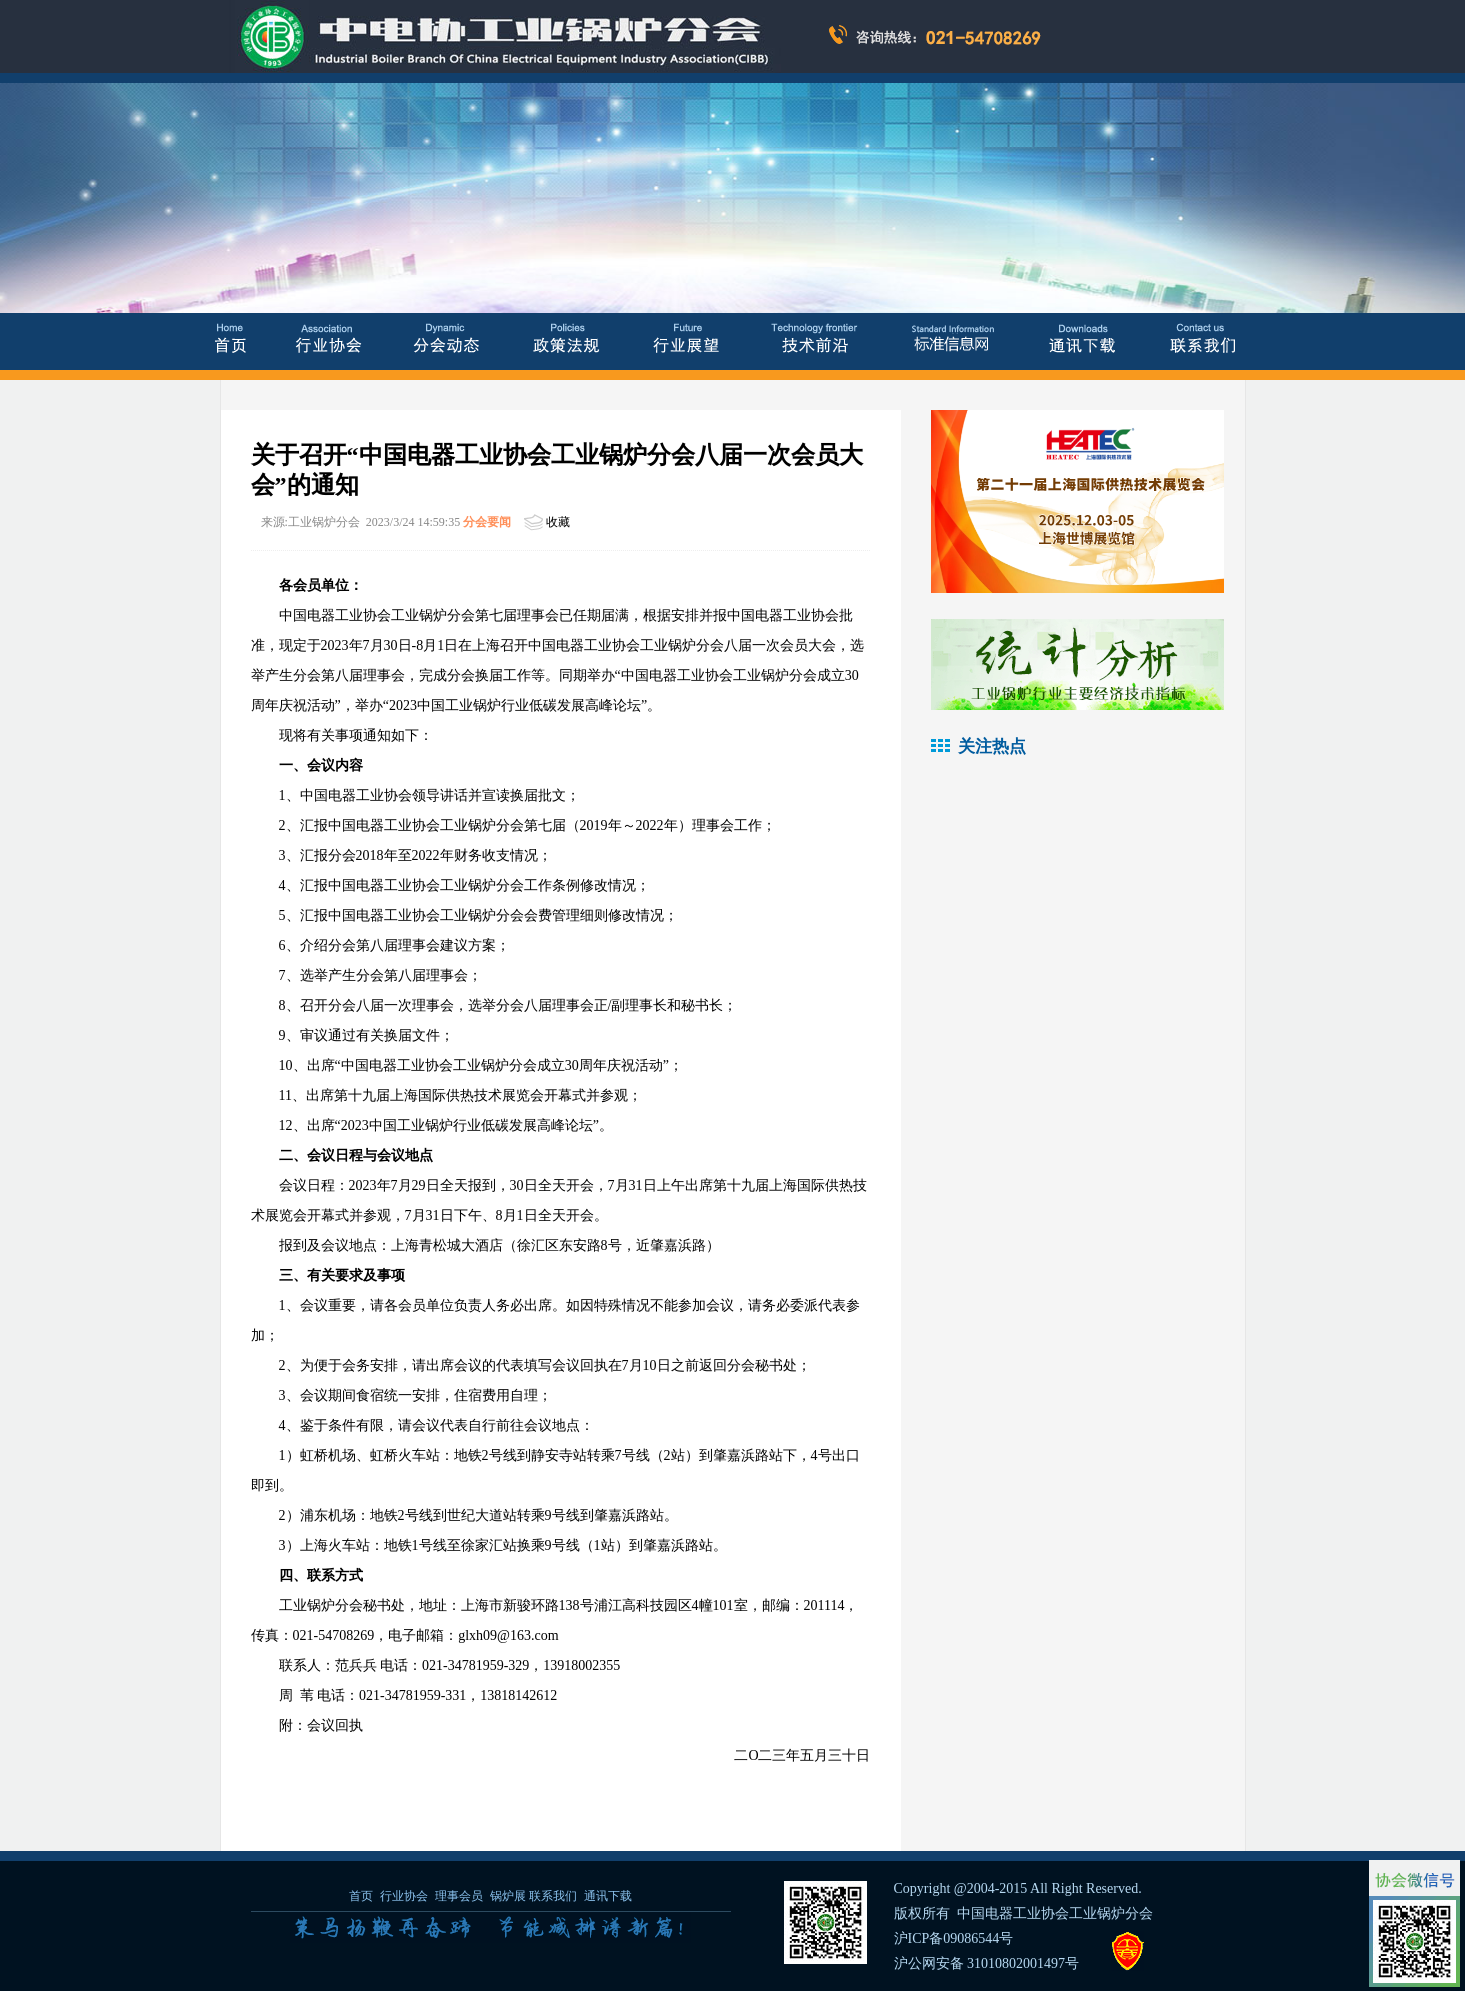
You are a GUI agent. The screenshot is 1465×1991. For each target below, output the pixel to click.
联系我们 (553, 1896)
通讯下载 (608, 1896)
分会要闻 (487, 522)
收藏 (558, 522)
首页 (361, 1896)
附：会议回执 (321, 1725)
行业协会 (404, 1896)
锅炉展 (508, 1896)
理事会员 (460, 1896)
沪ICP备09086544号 (954, 1938)
